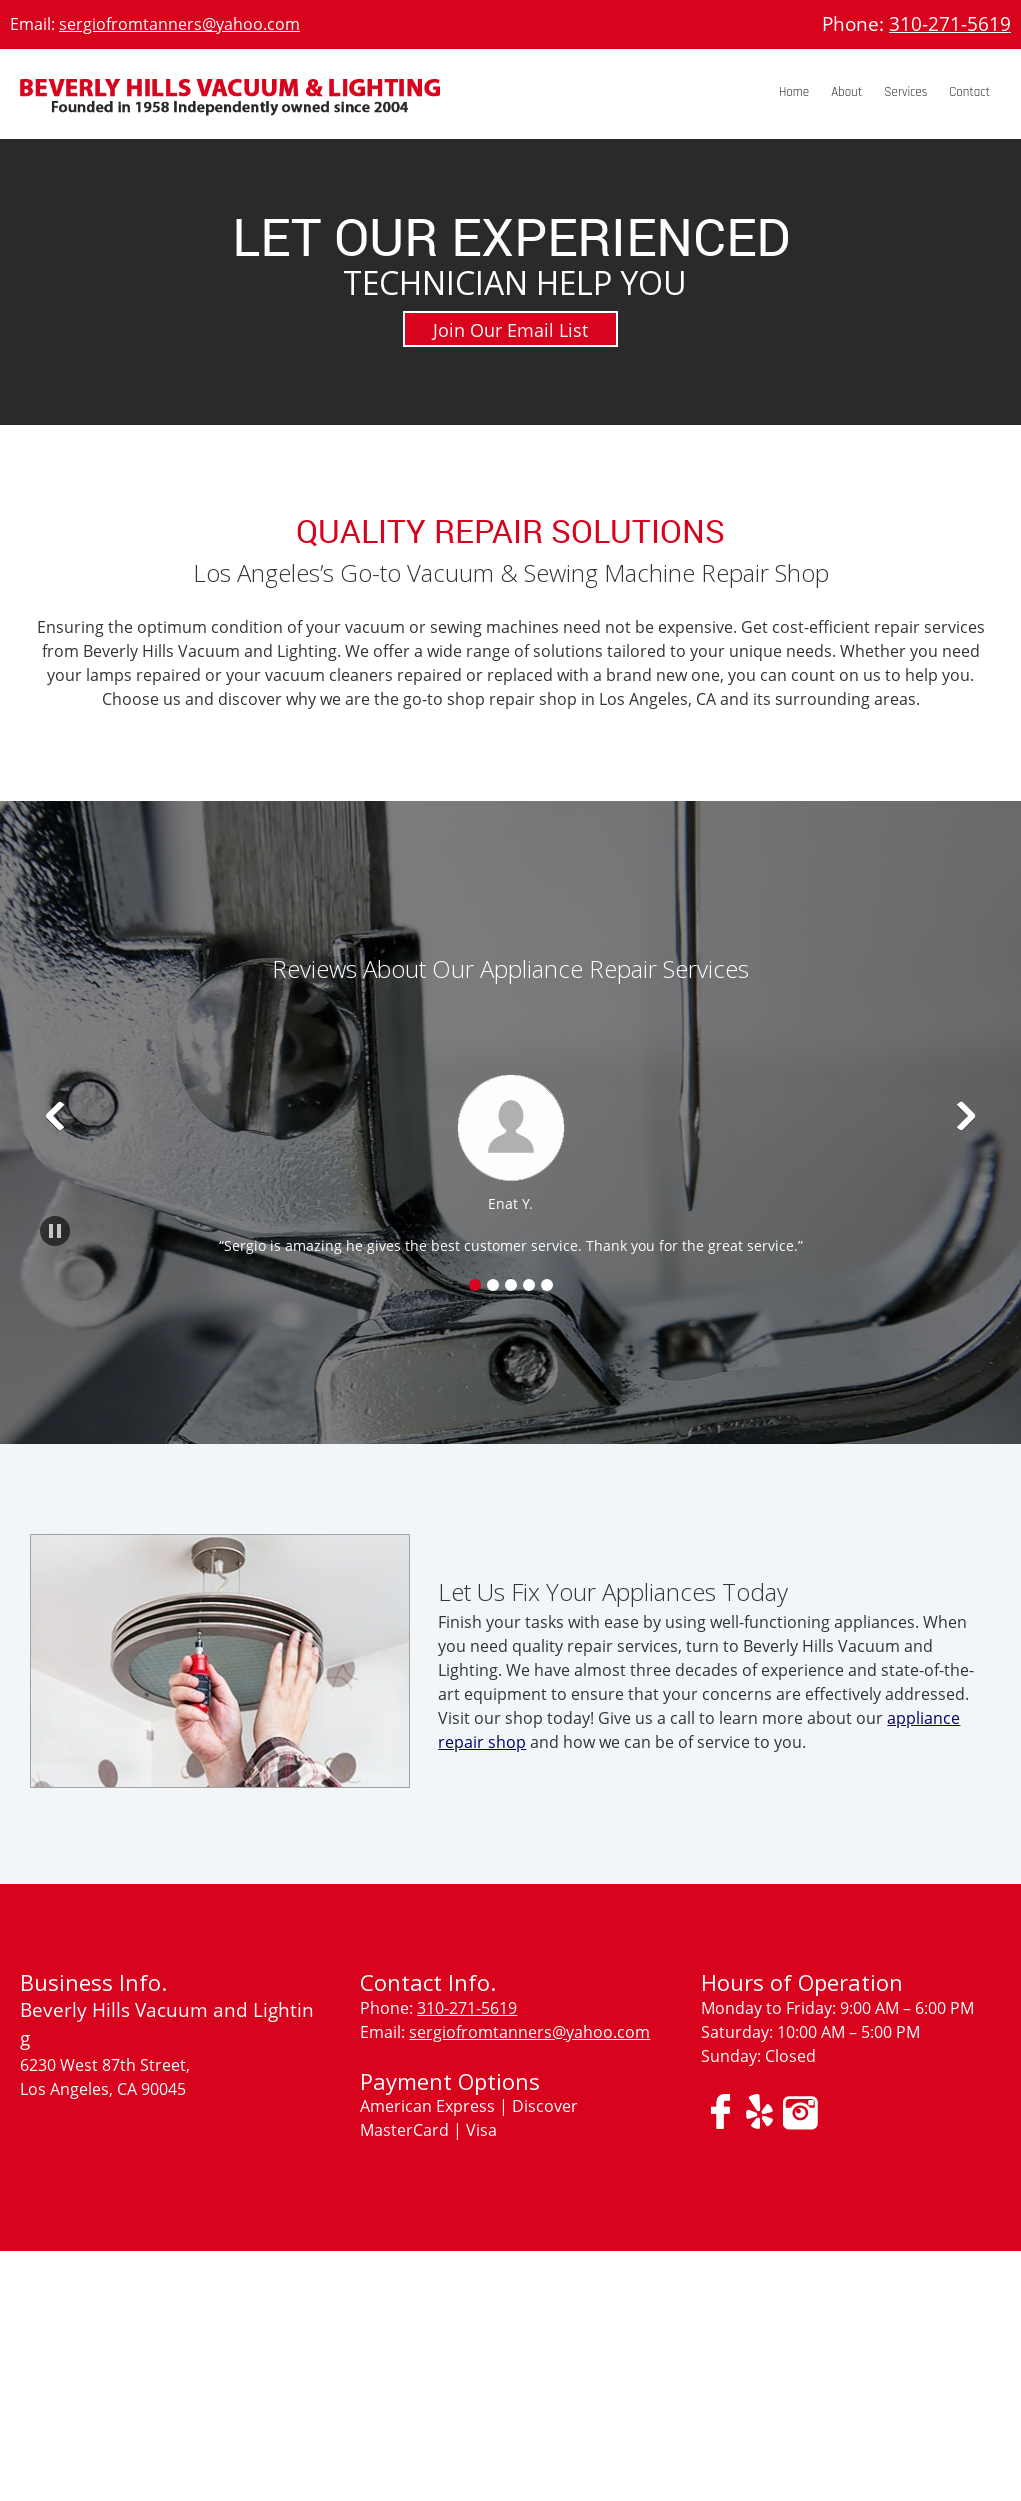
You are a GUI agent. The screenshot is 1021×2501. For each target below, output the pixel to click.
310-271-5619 (950, 24)
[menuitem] (794, 93)
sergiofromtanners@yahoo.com (179, 24)
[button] (510, 1163)
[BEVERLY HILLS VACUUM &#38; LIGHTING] (230, 104)
